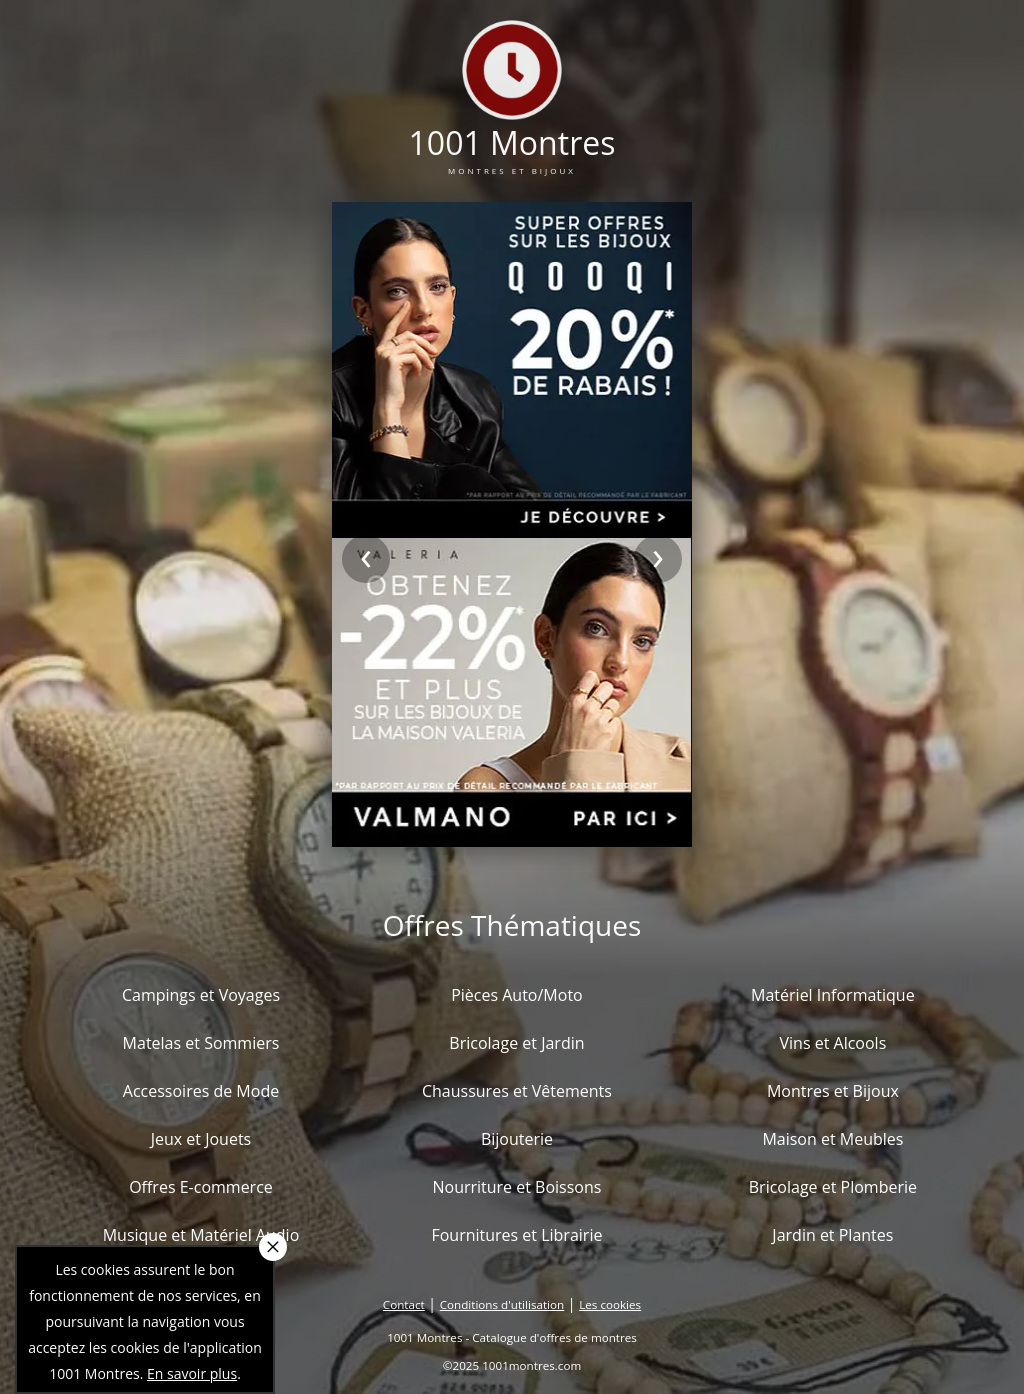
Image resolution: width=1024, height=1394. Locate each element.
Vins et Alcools (833, 1043)
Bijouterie (517, 1139)
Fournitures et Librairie (516, 1235)
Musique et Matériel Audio (201, 1235)
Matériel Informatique (833, 995)
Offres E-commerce (201, 1187)
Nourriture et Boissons (516, 1187)
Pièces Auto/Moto (517, 995)
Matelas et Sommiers (201, 1043)
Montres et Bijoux (833, 1091)
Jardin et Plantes (832, 1235)
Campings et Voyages (201, 995)
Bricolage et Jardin (516, 1043)
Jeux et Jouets (201, 1139)
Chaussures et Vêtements (517, 1091)
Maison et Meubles (832, 1139)
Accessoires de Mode (201, 1091)
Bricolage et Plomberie (833, 1187)
